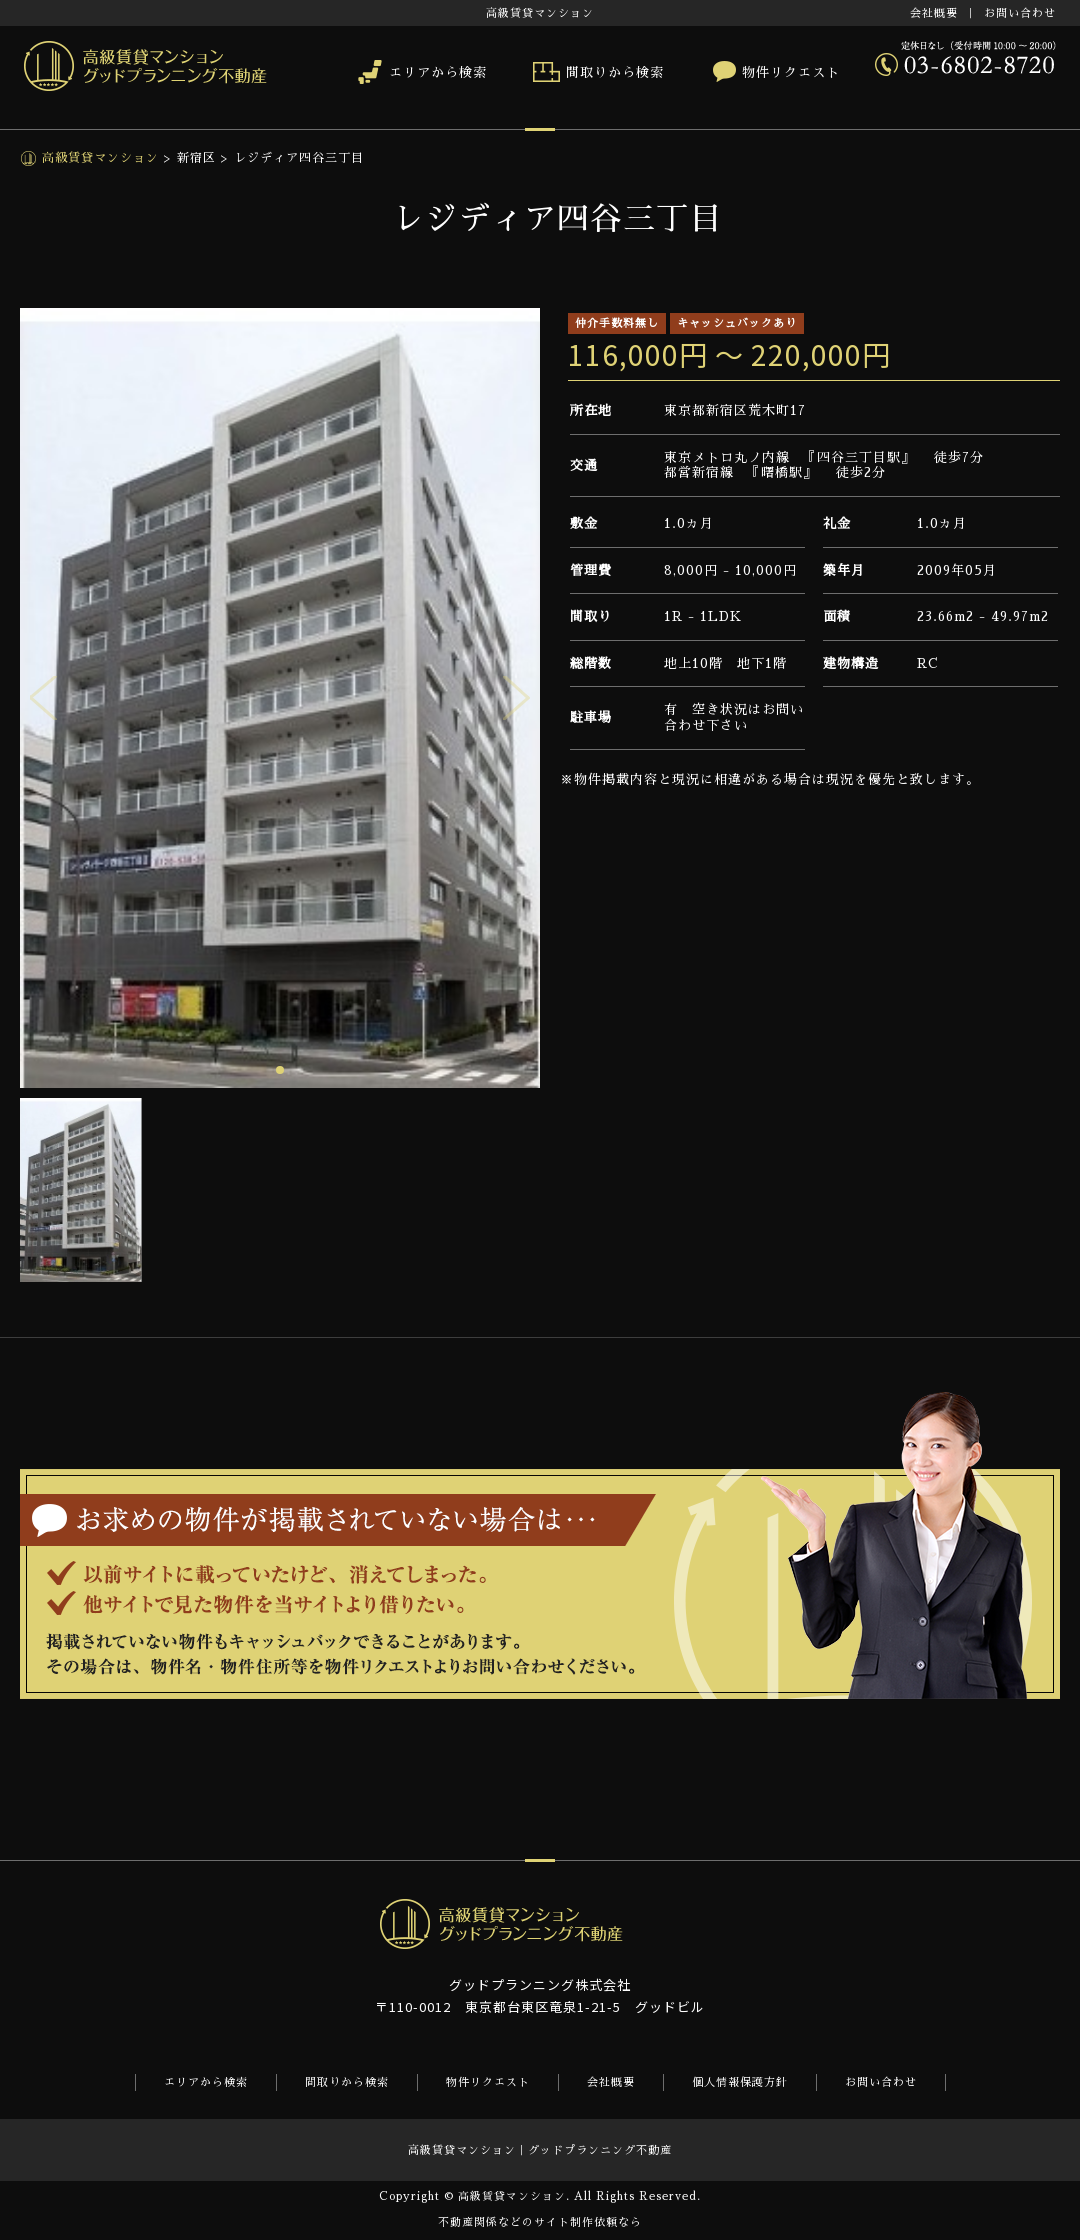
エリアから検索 (438, 72)
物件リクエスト (791, 72)
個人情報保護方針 (740, 2082)
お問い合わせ (1020, 13)
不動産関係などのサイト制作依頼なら (540, 2222)
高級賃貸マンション (98, 158)
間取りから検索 (615, 72)
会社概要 (934, 13)
